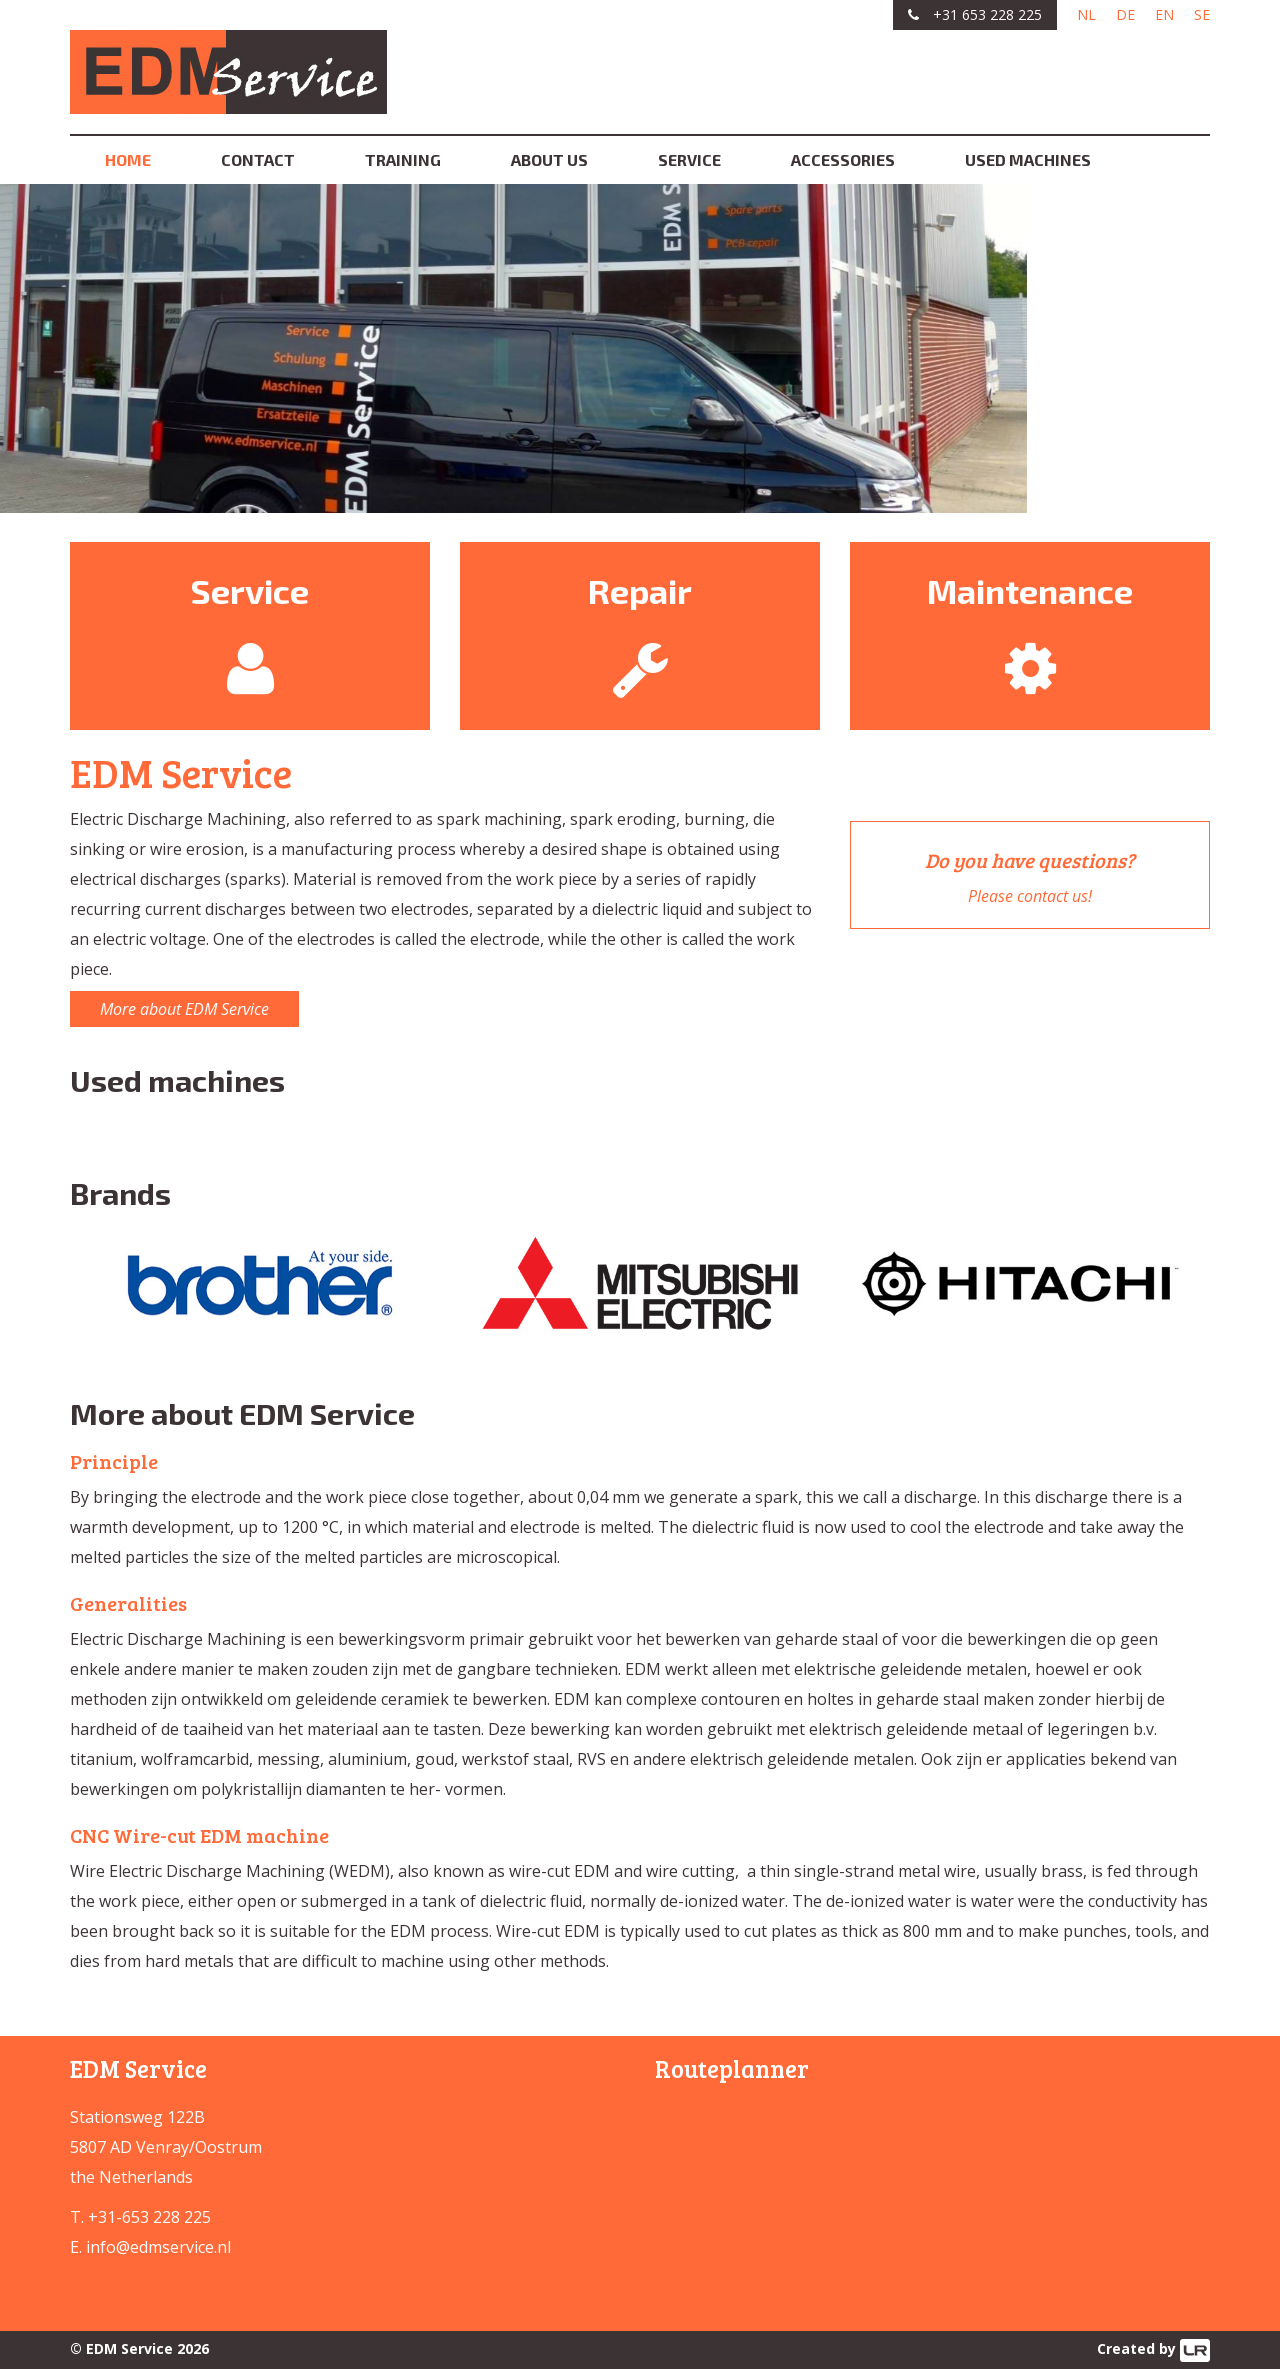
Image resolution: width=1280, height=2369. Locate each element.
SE (1202, 14)
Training (403, 159)
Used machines (1028, 159)
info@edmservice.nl (158, 2247)
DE (1125, 14)
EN (1164, 14)
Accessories (843, 159)
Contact (258, 159)
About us (549, 159)
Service (689, 159)
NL (1086, 14)
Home (128, 159)
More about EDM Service (184, 1009)
